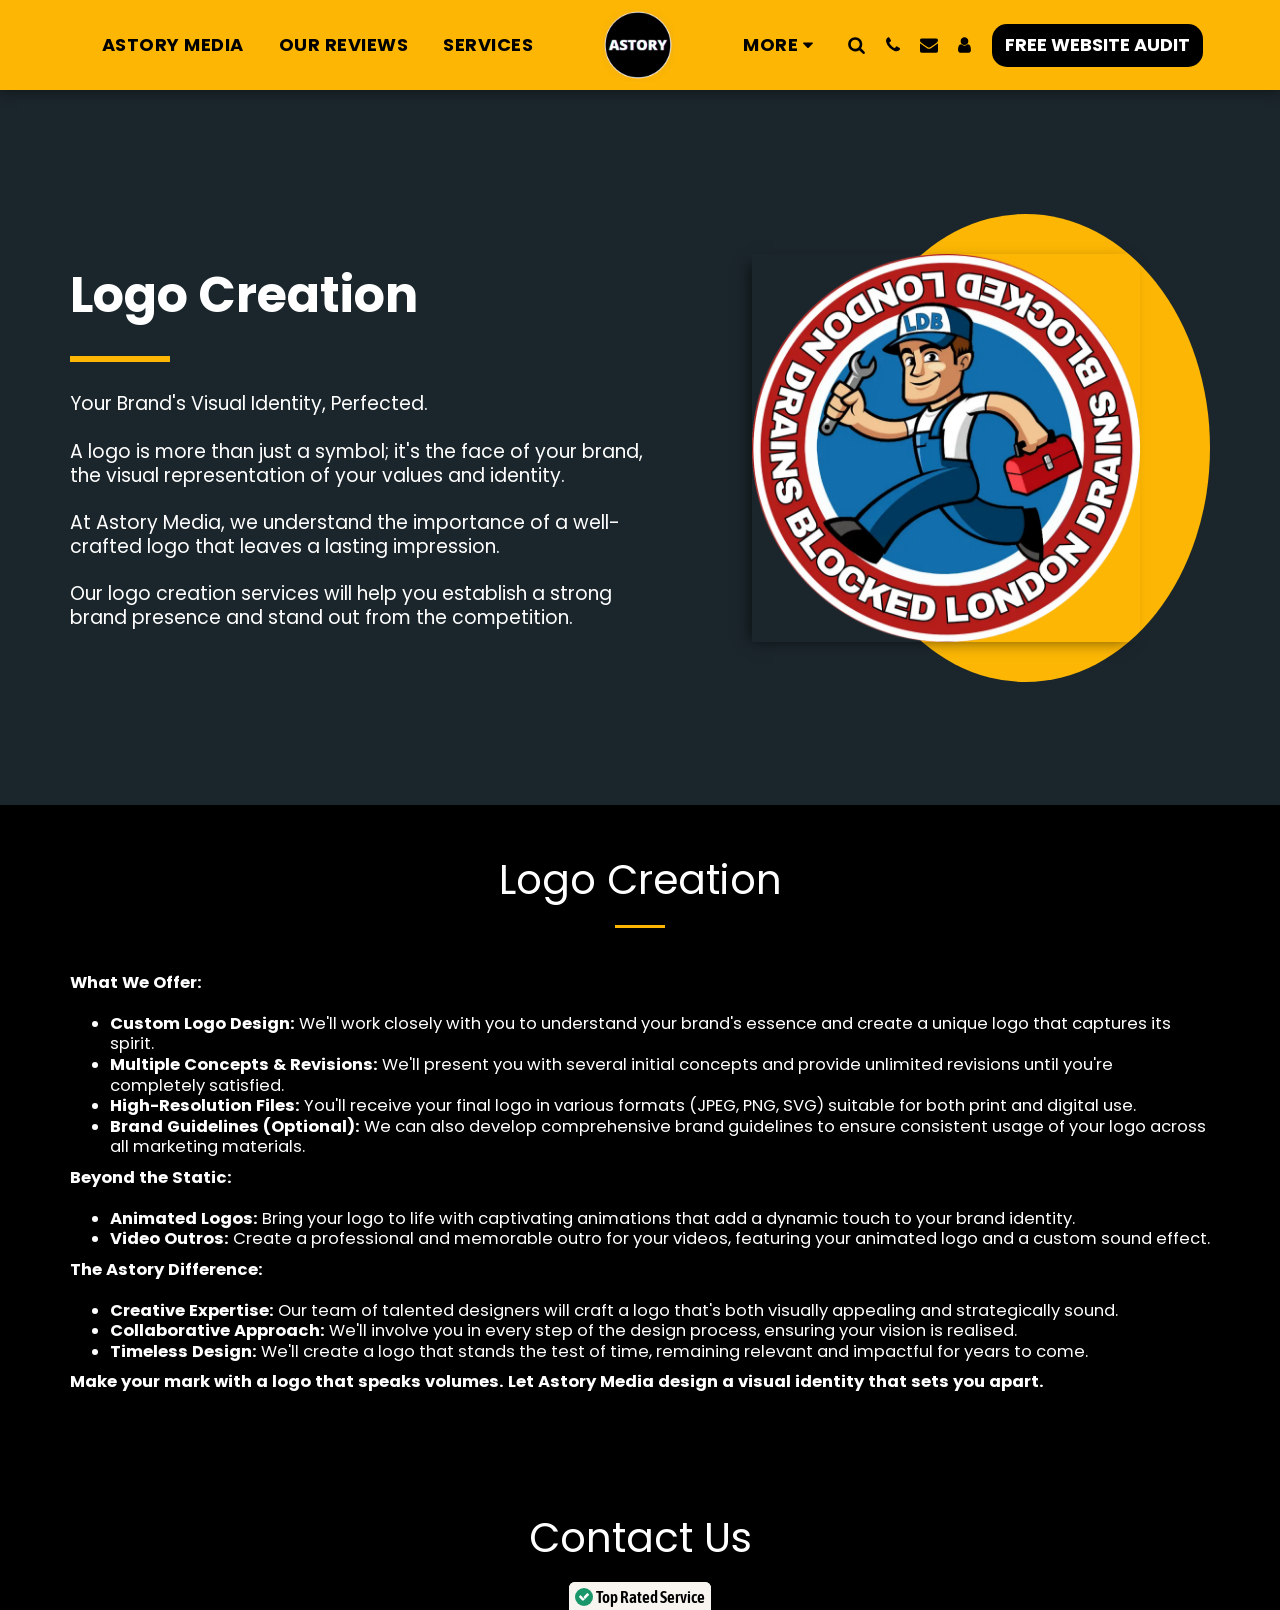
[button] (857, 44)
